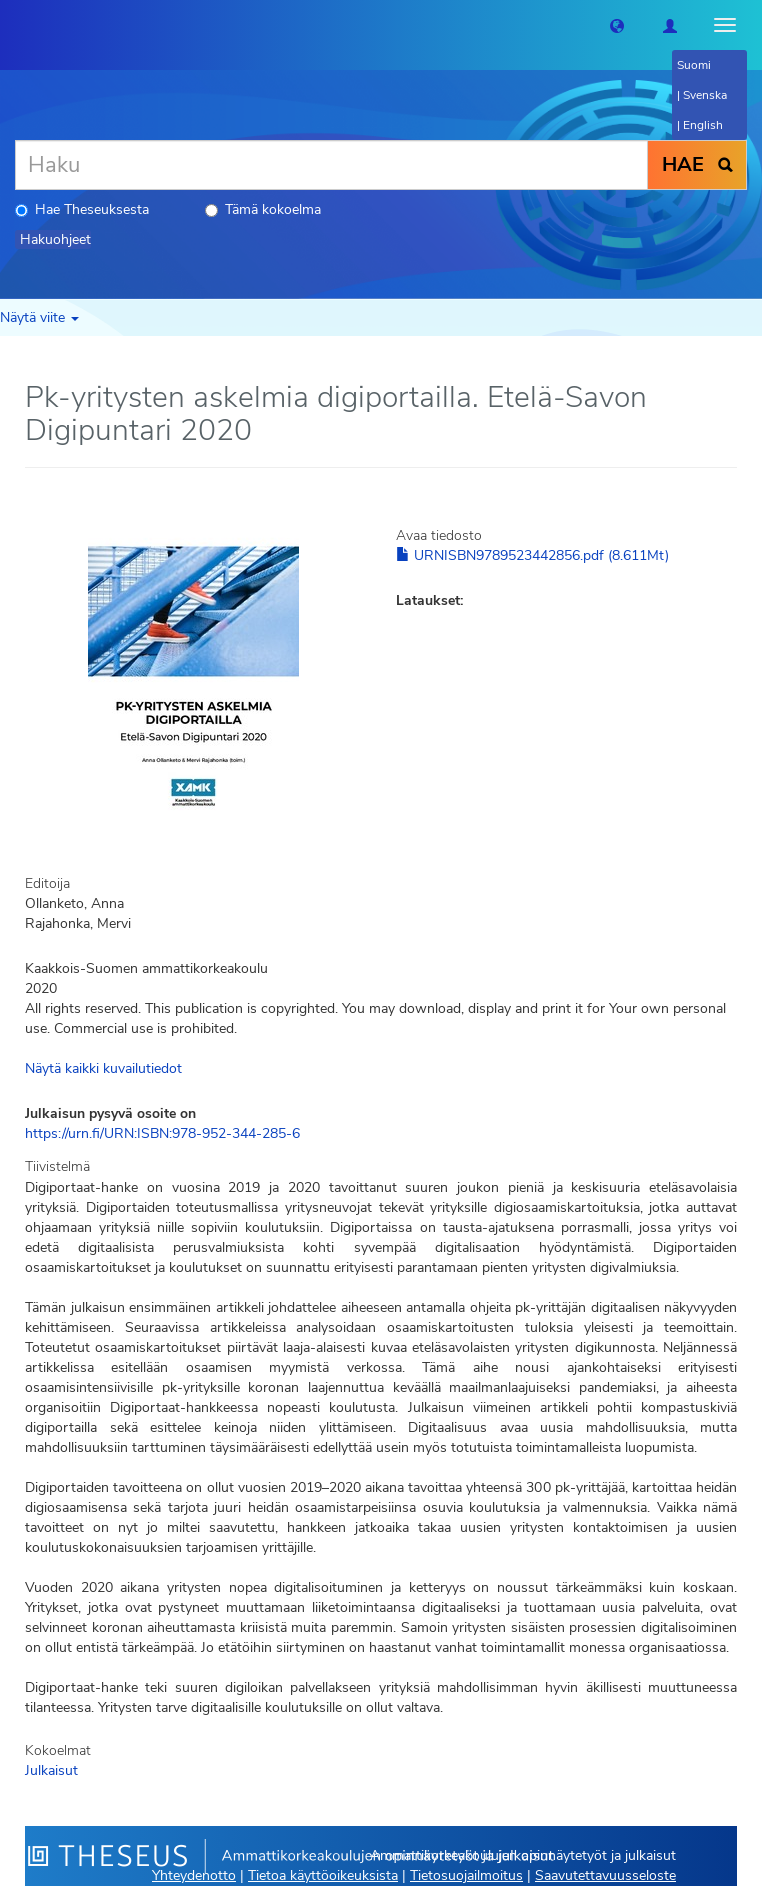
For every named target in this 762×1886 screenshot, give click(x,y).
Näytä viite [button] (39, 317)
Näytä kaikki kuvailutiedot (103, 1068)
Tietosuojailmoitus (466, 1875)
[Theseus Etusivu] (15, 25)
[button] (617, 25)
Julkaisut (51, 1770)
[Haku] (331, 165)
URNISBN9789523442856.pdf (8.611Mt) (532, 555)
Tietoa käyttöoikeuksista (323, 1875)
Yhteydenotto (194, 1875)
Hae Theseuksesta (82, 209)
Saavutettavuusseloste (605, 1875)
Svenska (705, 95)
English (703, 125)
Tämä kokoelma (263, 209)
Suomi (694, 65)
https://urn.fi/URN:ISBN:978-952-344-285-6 (162, 1133)
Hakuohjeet (55, 239)
